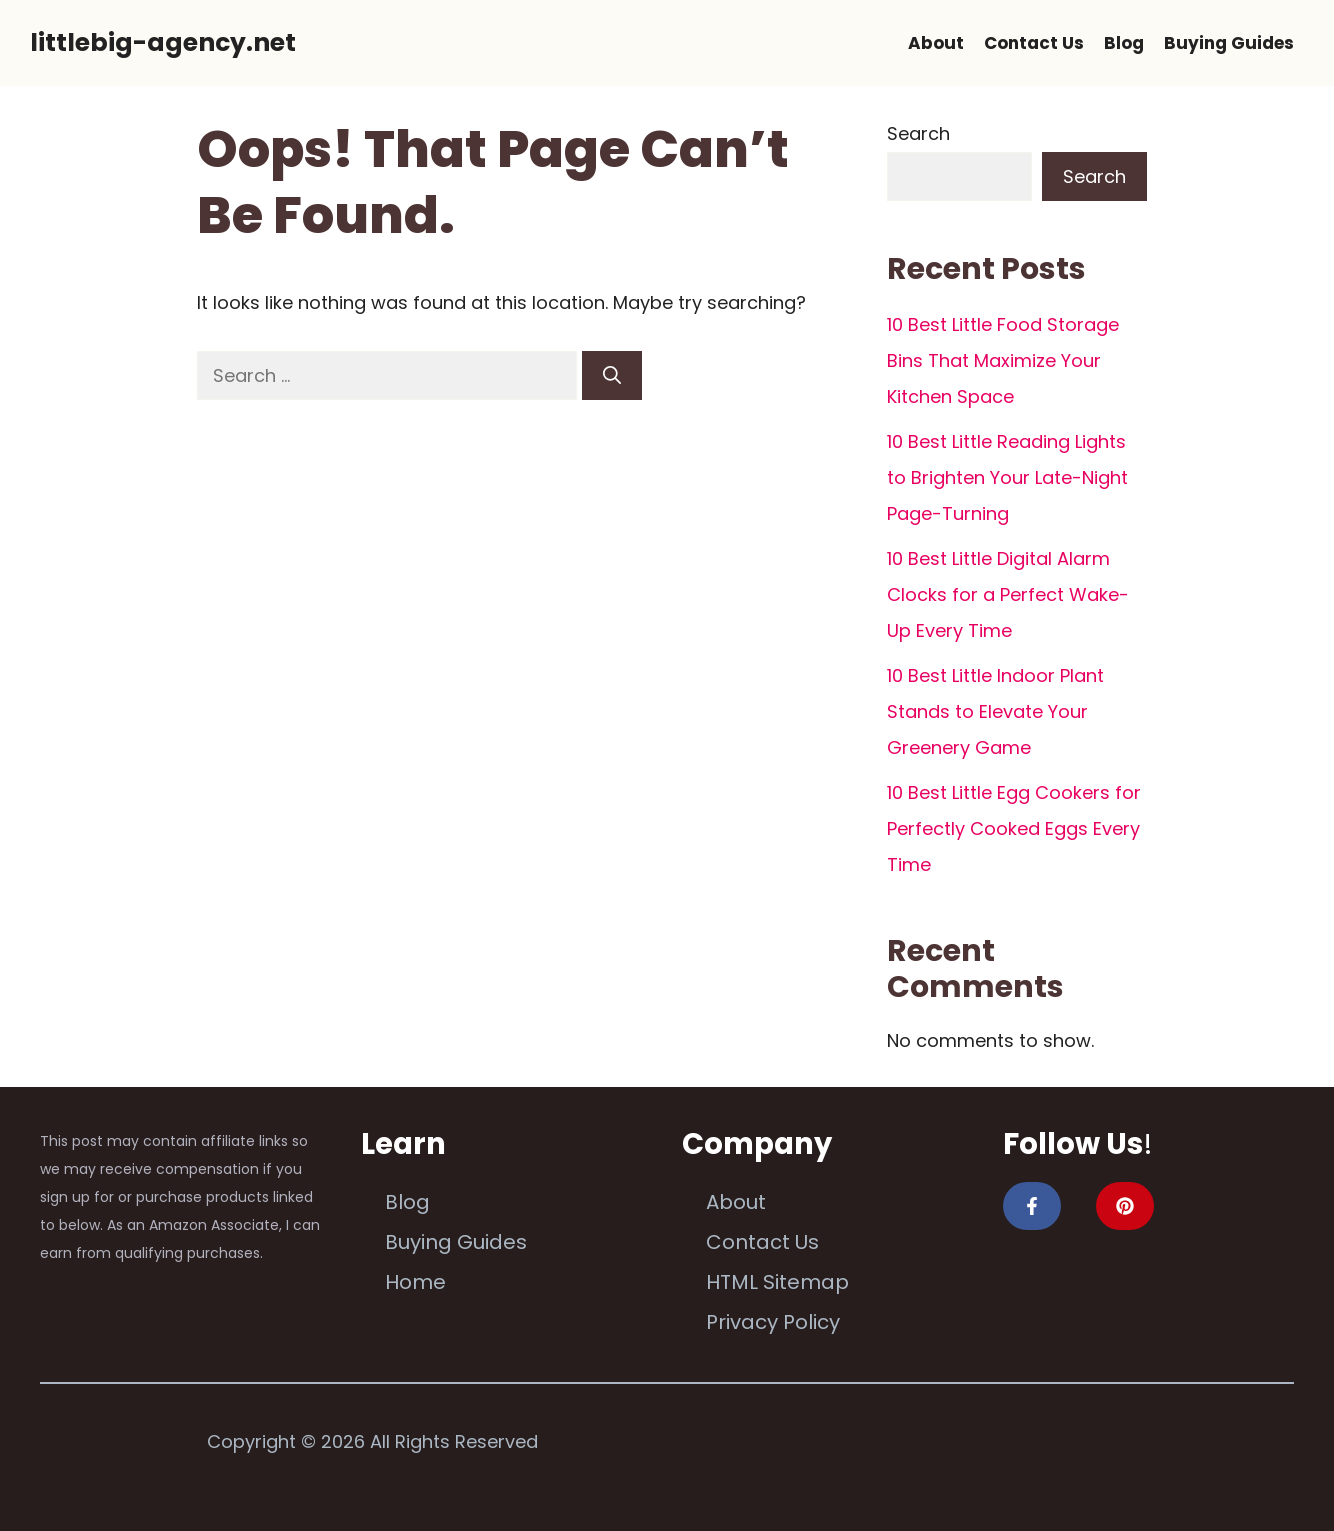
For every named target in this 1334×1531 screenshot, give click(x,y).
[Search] (612, 375)
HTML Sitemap (777, 1282)
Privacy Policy (773, 1322)
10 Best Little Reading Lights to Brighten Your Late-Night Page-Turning (1007, 477)
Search (918, 133)
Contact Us (1034, 43)
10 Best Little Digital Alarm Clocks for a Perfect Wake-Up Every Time (1008, 594)
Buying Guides (1229, 43)
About (936, 43)
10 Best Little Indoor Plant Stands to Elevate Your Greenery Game (995, 711)
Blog (1124, 43)
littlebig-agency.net (163, 42)
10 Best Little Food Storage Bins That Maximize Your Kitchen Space (1003, 360)
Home (415, 1282)
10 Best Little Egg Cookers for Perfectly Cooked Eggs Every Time (1014, 828)
